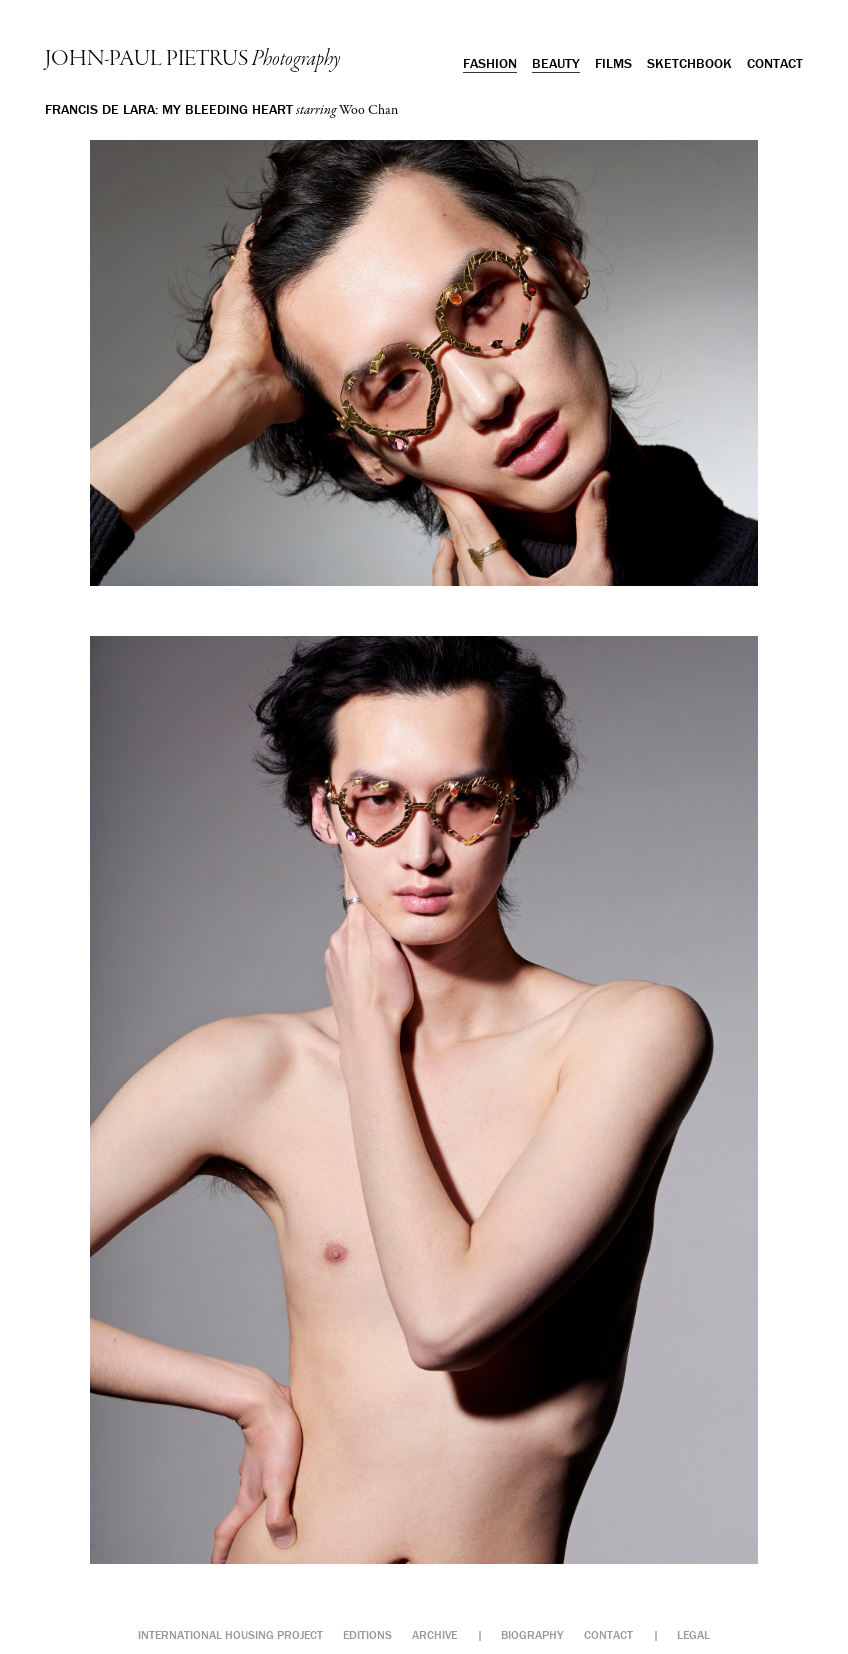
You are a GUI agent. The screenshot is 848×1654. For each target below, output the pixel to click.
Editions (367, 1634)
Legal (693, 1634)
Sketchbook (689, 63)
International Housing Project (230, 1634)
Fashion (490, 63)
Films (613, 63)
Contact (775, 63)
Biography (532, 1634)
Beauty (556, 63)
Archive (434, 1634)
